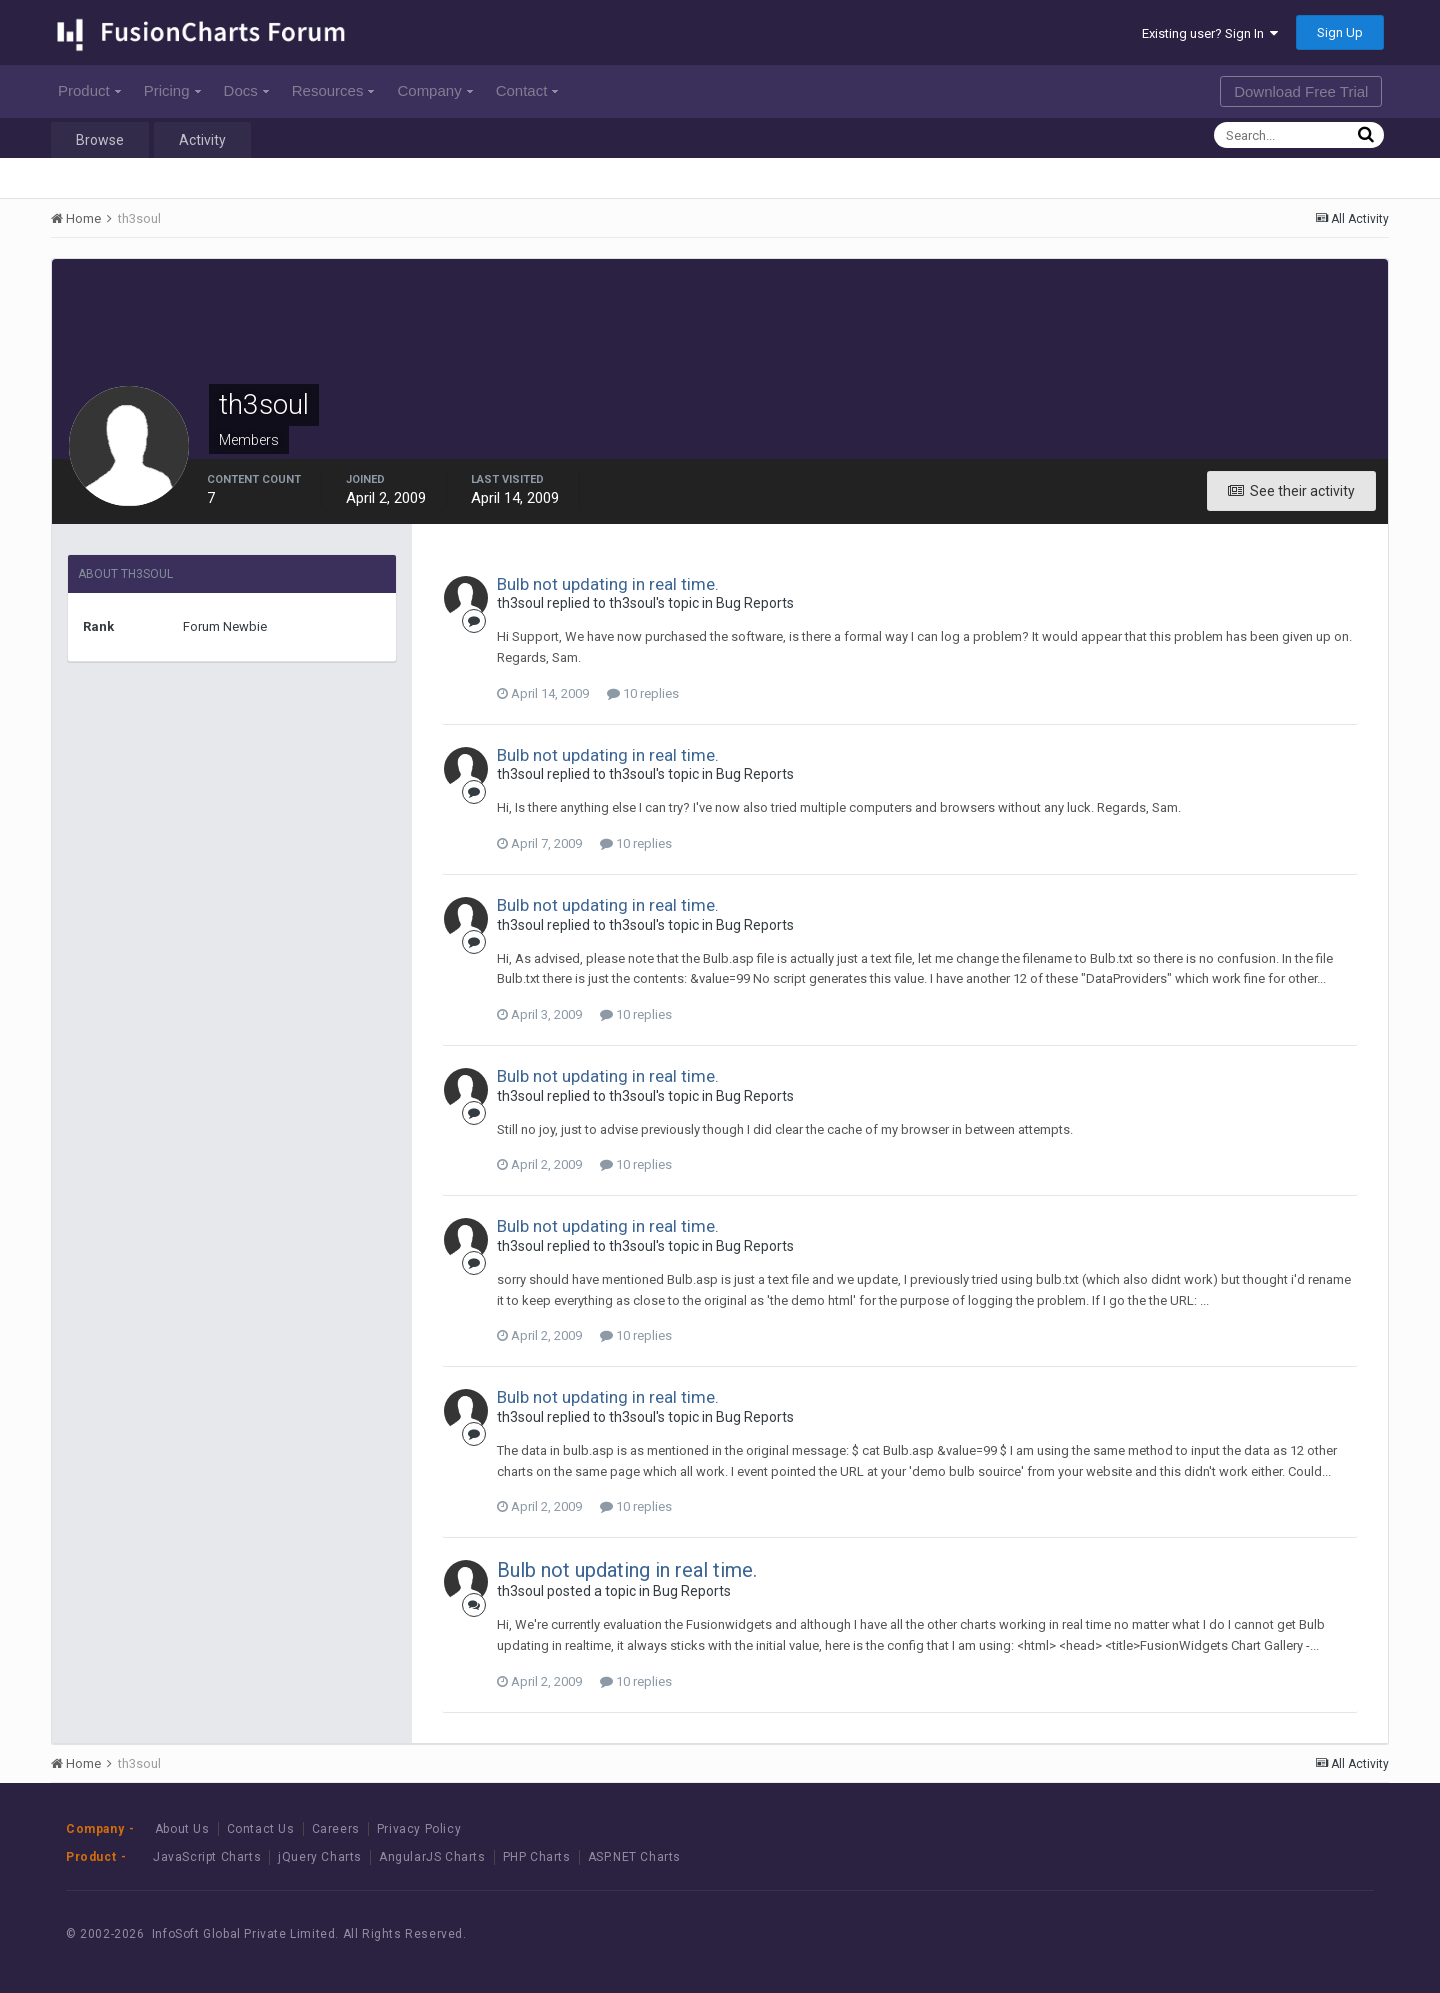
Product (89, 90)
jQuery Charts (320, 1857)
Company (434, 90)
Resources (333, 90)
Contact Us (261, 1829)
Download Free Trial (1301, 91)
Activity (202, 140)
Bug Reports (755, 603)
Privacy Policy (419, 1829)
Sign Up (1340, 32)
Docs (246, 90)
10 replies (643, 693)
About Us (182, 1829)
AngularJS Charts (432, 1857)
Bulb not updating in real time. (608, 584)
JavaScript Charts (207, 1857)
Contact (527, 90)
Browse (100, 140)
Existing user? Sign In (1210, 33)
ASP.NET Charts (634, 1857)
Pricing (172, 90)
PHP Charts (537, 1857)
